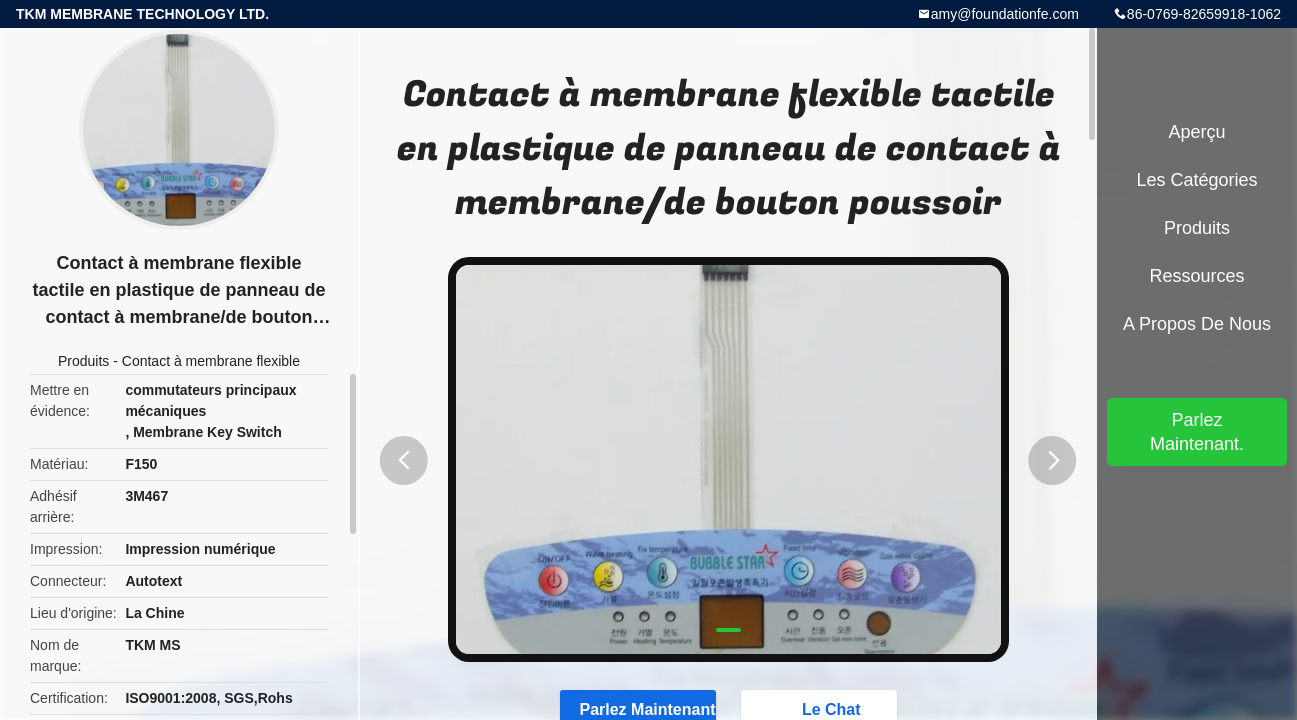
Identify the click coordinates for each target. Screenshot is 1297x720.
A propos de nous (1197, 324)
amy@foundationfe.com (1005, 14)
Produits (83, 361)
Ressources (1196, 276)
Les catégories (1196, 180)
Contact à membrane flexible (211, 361)
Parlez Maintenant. (1197, 432)
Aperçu (1196, 132)
